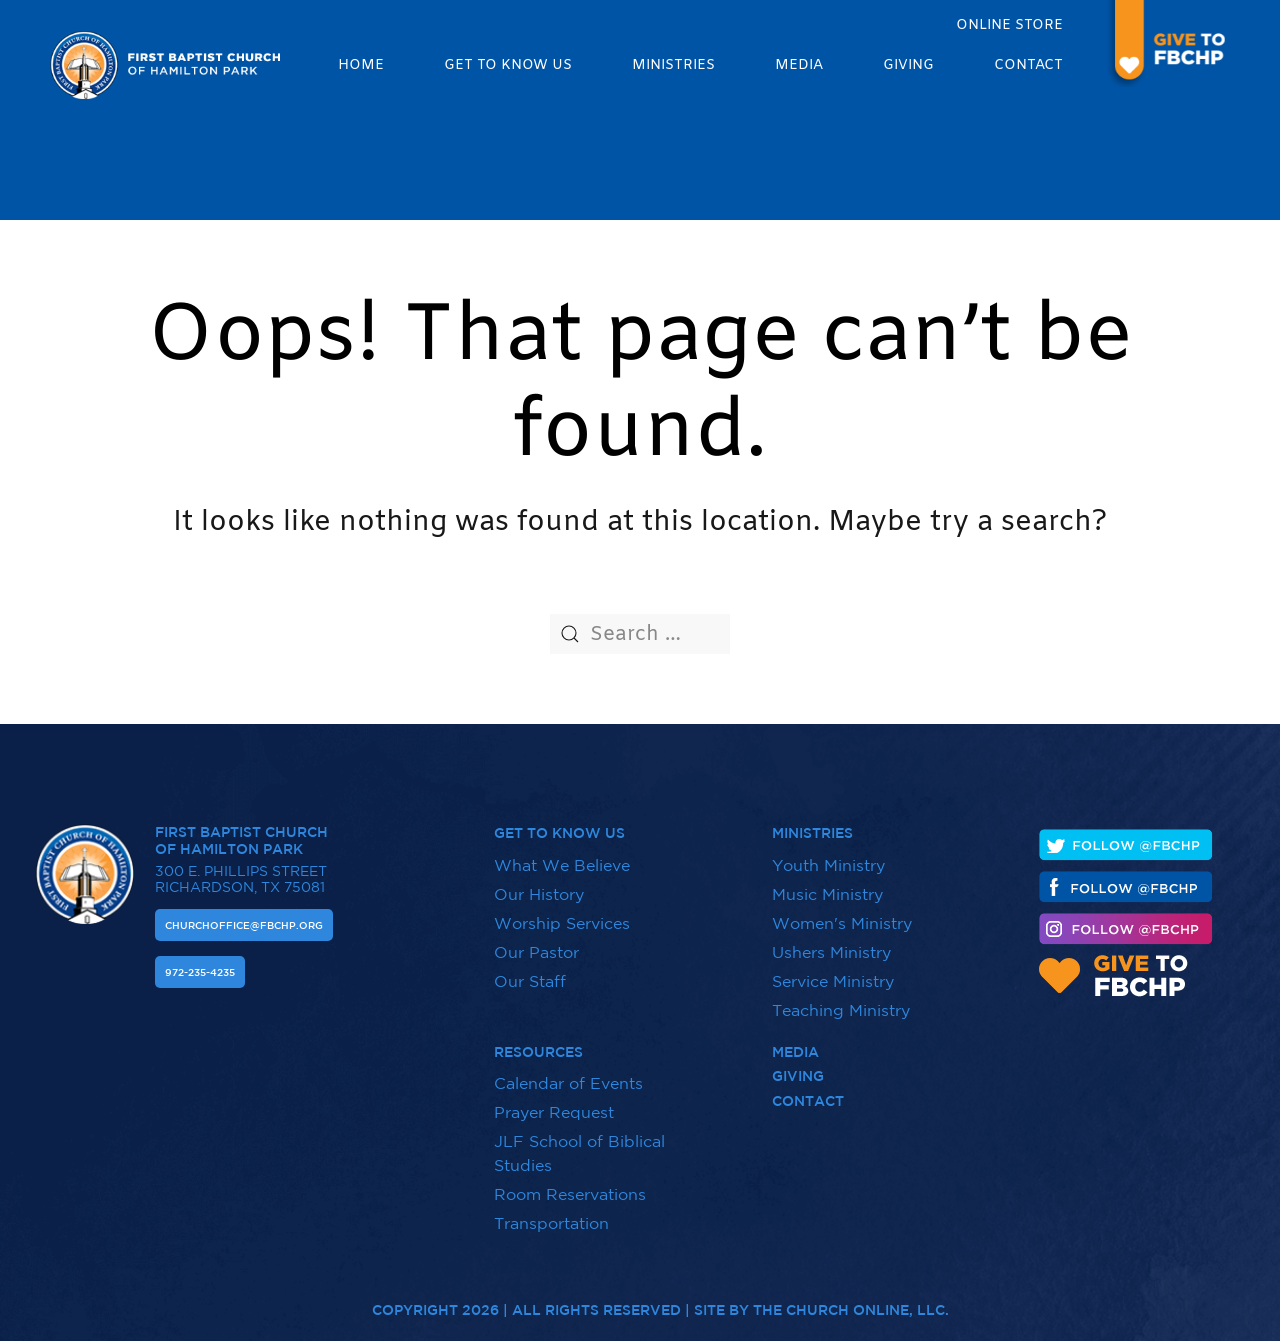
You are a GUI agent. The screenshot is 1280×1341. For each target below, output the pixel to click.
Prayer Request (554, 1101)
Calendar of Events (568, 1072)
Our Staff (530, 970)
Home (361, 65)
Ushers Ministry (831, 941)
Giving (908, 65)
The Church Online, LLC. (851, 1299)
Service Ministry (833, 970)
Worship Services (562, 912)
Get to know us (508, 65)
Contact (1028, 65)
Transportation (551, 1212)
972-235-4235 (200, 961)
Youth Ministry (828, 854)
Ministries (673, 65)
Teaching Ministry (841, 999)
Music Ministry (827, 883)
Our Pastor (536, 941)
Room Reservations (570, 1183)
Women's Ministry (842, 912)
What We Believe (562, 854)
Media (799, 65)
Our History (539, 883)
